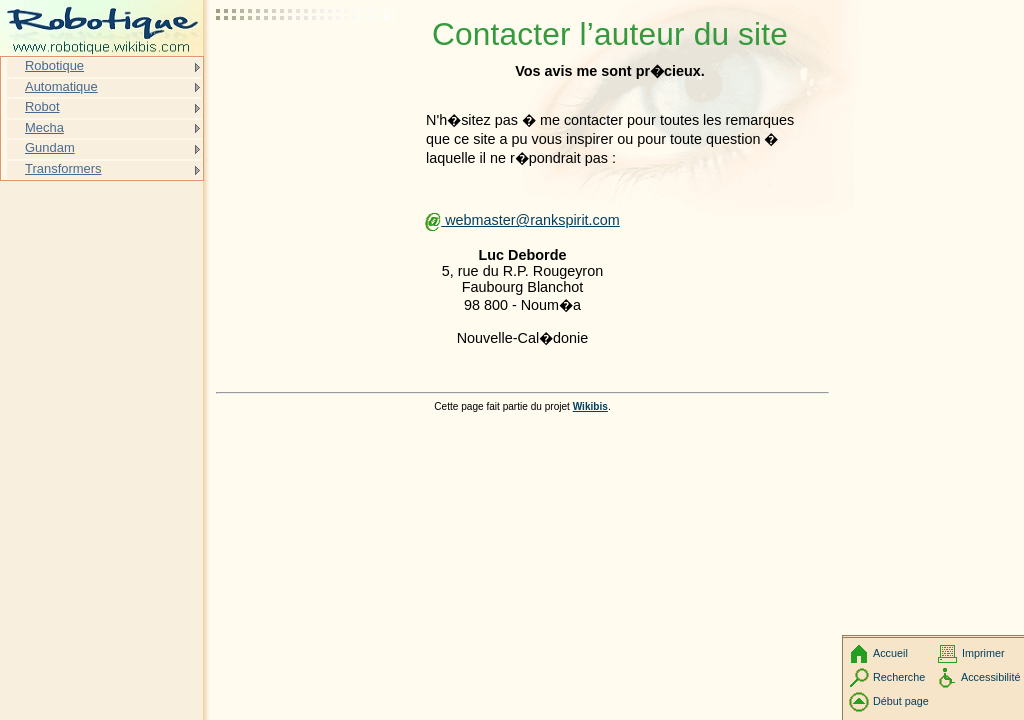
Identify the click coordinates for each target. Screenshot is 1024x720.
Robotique (54, 65)
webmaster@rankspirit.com (522, 220)
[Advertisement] (306, 65)
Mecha (44, 127)
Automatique (61, 86)
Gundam (50, 147)
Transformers (63, 168)
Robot (42, 106)
